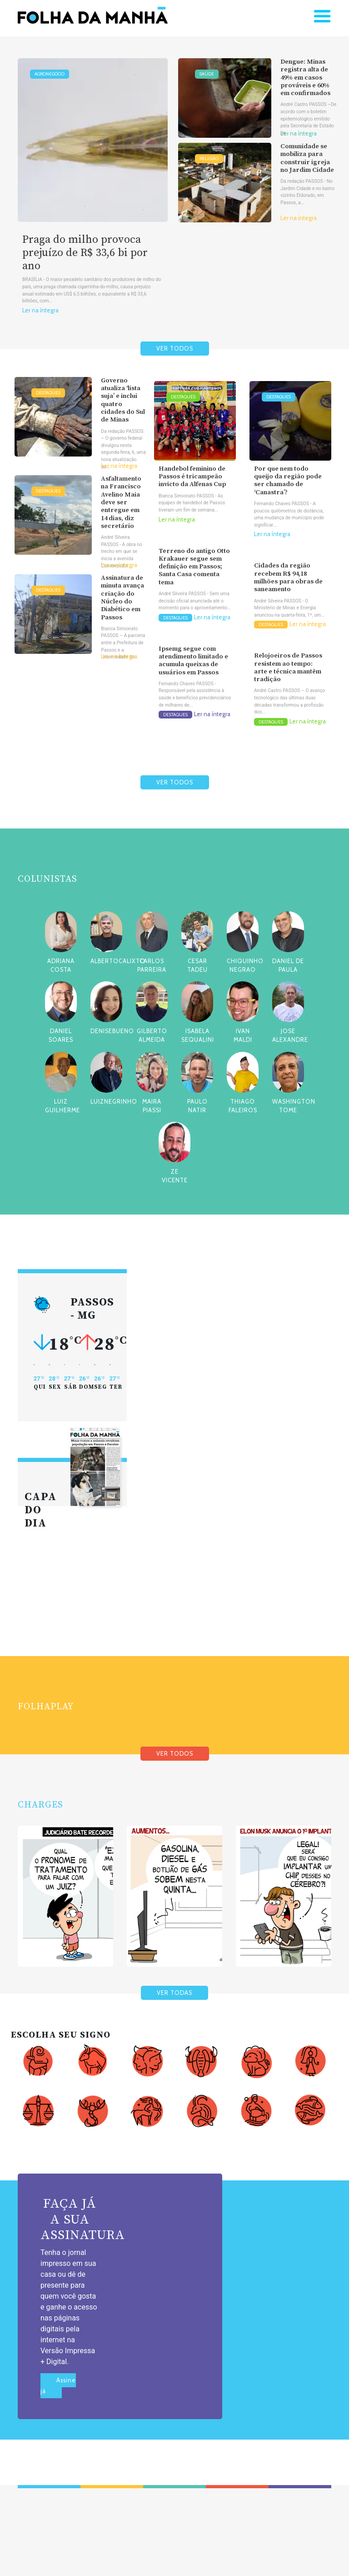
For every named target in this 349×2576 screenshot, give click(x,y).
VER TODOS (174, 348)
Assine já (58, 2386)
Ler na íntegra (40, 310)
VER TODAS (174, 1992)
